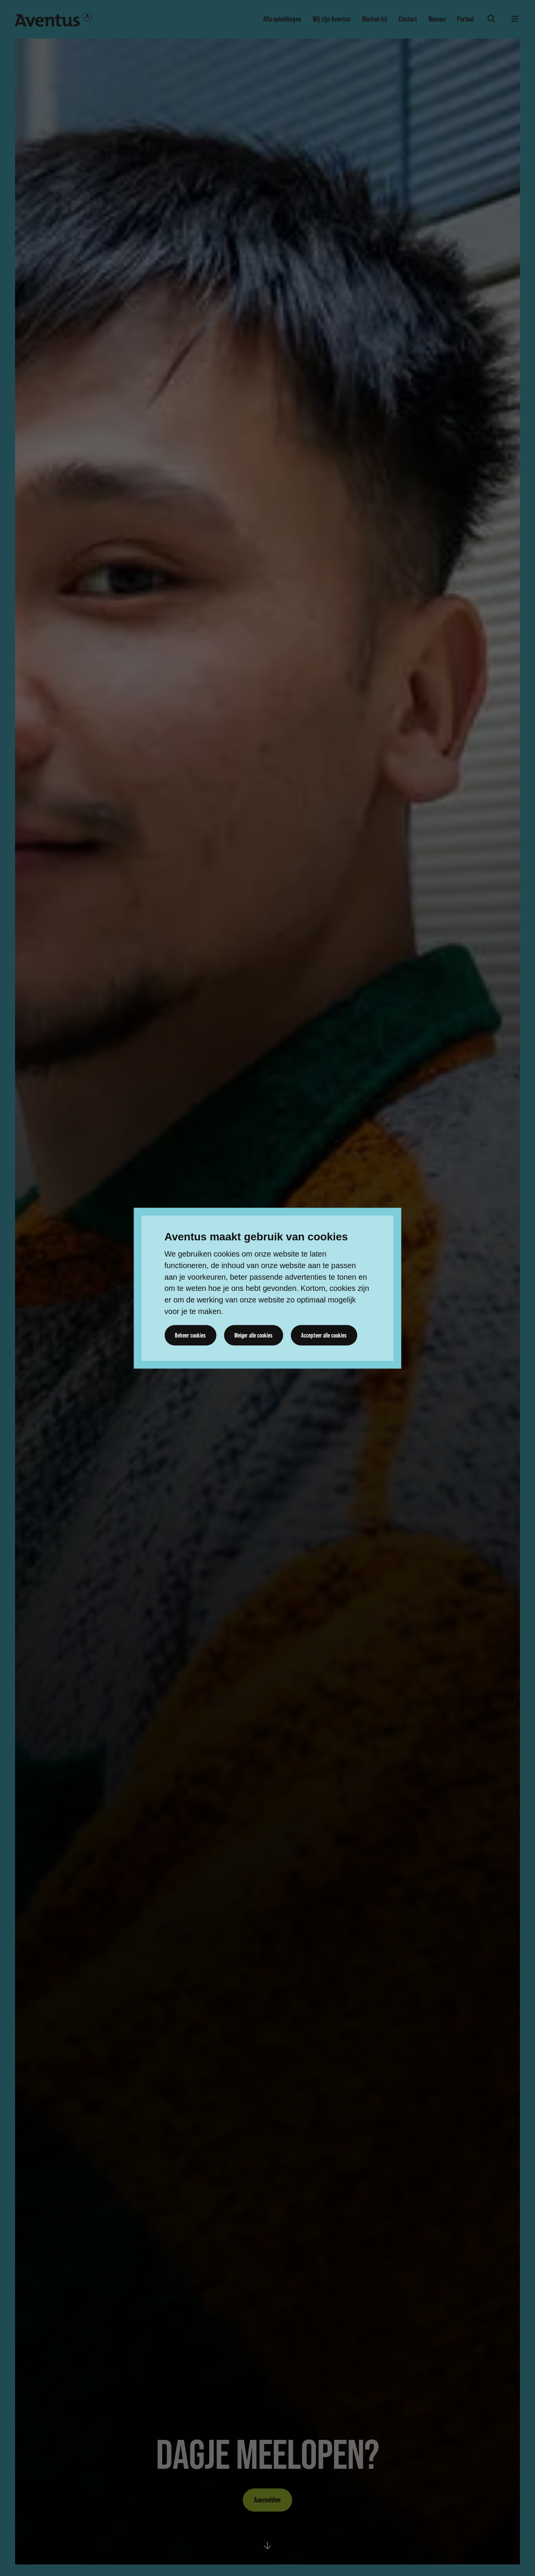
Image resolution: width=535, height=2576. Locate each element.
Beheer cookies (190, 1335)
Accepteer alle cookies (324, 1335)
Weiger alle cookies (253, 1335)
